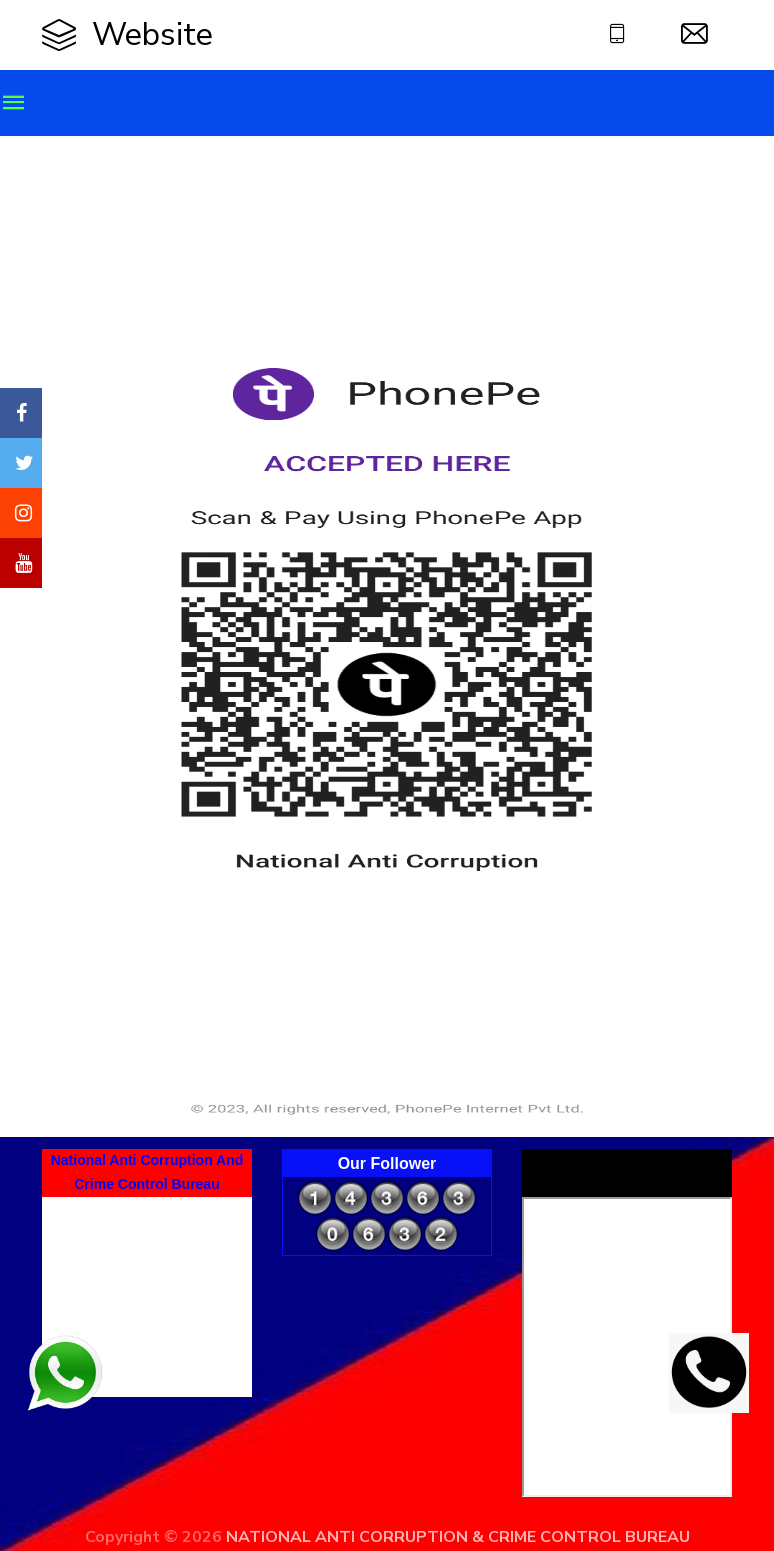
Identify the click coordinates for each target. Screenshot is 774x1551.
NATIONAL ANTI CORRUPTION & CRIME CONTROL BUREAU (458, 1537)
